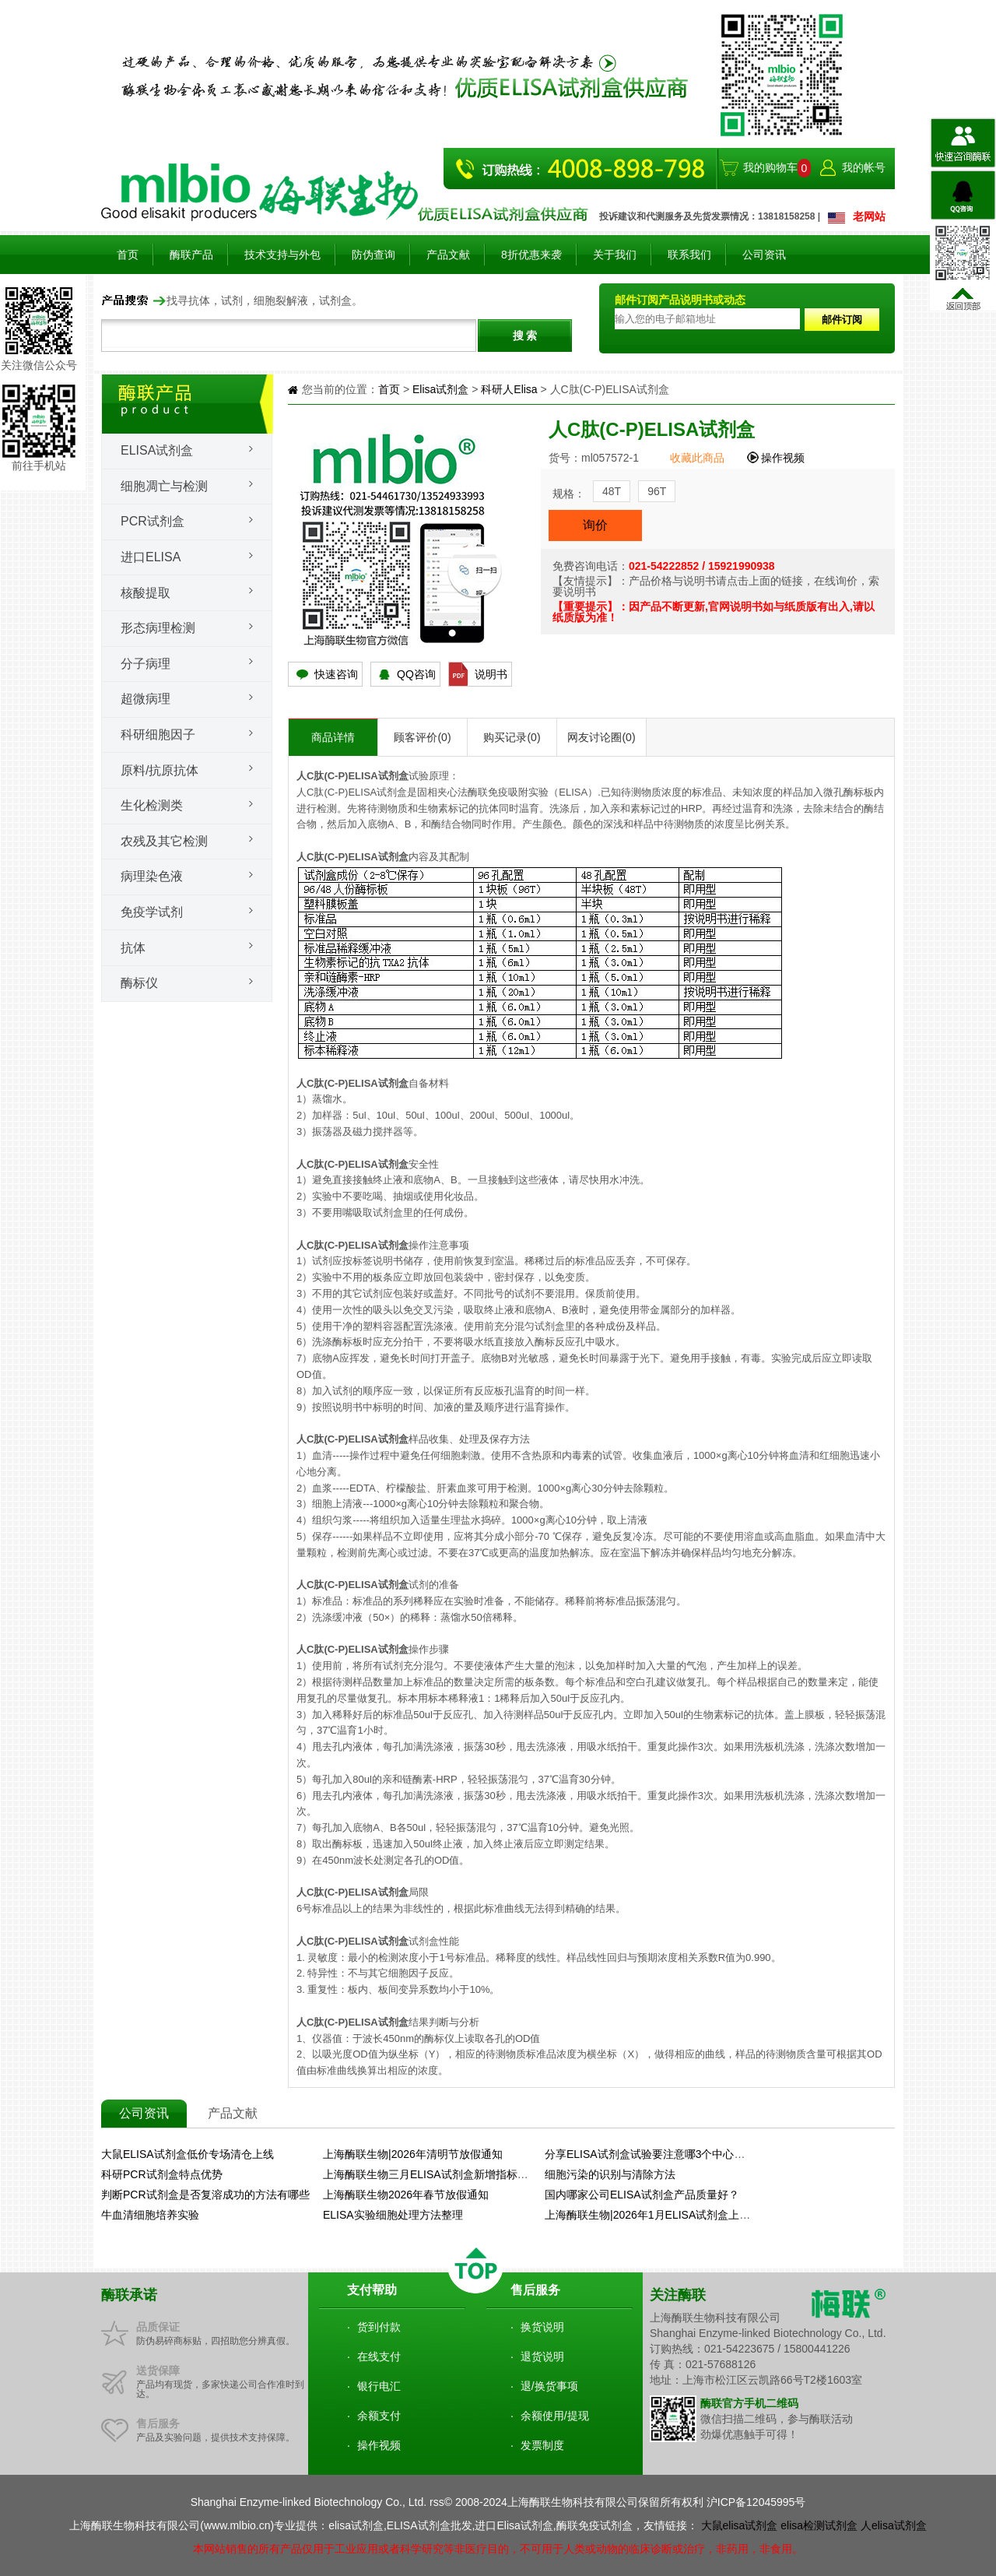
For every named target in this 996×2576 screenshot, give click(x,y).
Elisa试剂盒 (157, 450)
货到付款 (379, 2327)
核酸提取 (145, 592)
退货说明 (542, 2356)
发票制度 (542, 2445)
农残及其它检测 (164, 841)
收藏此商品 (699, 458)
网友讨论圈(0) (601, 737)
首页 (128, 254)
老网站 (869, 216)
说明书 (491, 674)
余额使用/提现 (555, 2415)
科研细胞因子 (158, 734)
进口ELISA (151, 557)
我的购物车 (770, 167)
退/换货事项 (549, 2386)
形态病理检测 (158, 627)
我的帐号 (864, 167)
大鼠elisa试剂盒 (739, 2525)
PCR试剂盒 (152, 521)
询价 (595, 525)
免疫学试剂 (152, 912)
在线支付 (379, 2356)
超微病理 (145, 698)
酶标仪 (139, 982)
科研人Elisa (509, 389)
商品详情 (333, 737)
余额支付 (379, 2415)
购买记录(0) (511, 737)
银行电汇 (379, 2386)
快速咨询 (336, 674)
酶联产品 (191, 254)
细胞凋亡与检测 (164, 486)
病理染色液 (152, 876)
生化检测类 (152, 805)
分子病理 (145, 663)
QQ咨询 (416, 674)
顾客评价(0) (422, 737)
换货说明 (542, 2327)
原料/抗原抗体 (159, 770)
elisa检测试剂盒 (818, 2525)
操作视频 (783, 458)
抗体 (133, 947)
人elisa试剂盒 (894, 2525)
